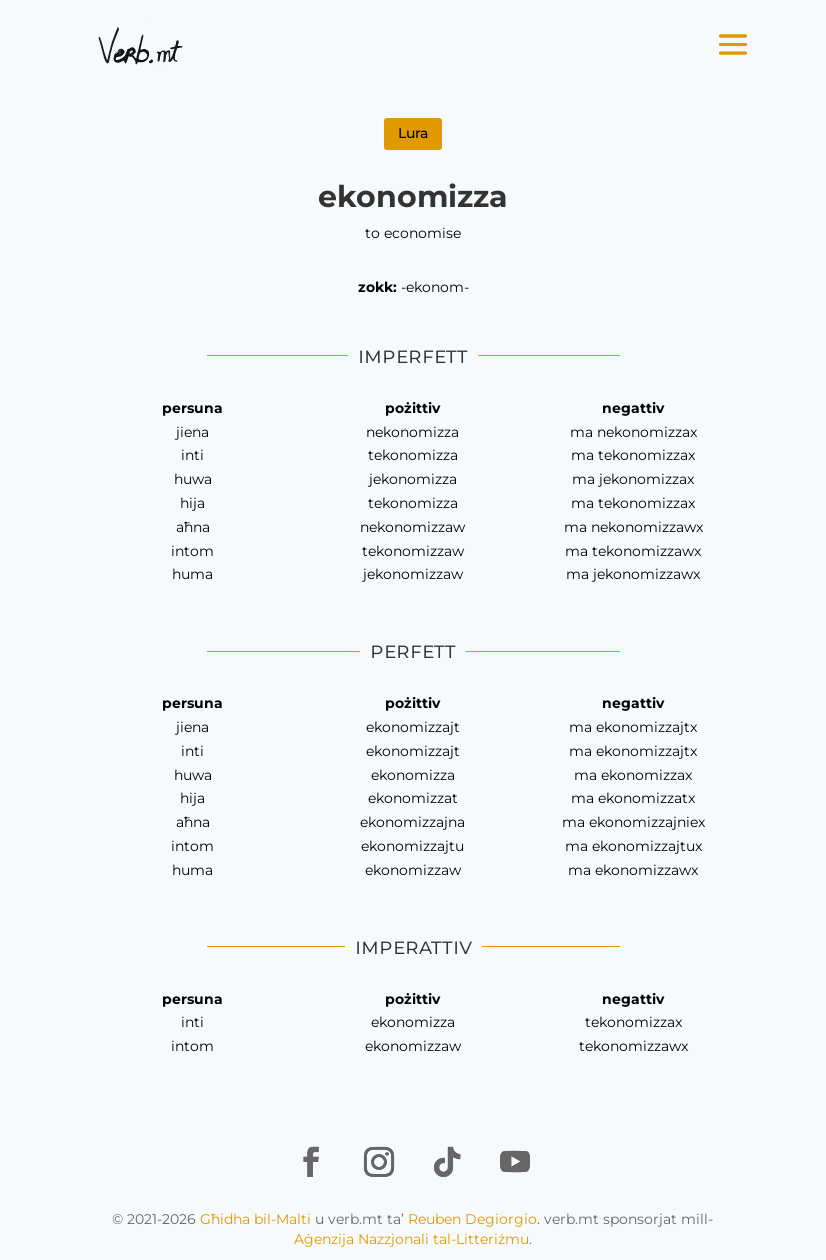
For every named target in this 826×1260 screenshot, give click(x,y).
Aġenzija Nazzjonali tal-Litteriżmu (411, 1239)
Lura (413, 133)
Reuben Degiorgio (472, 1219)
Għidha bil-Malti (255, 1219)
